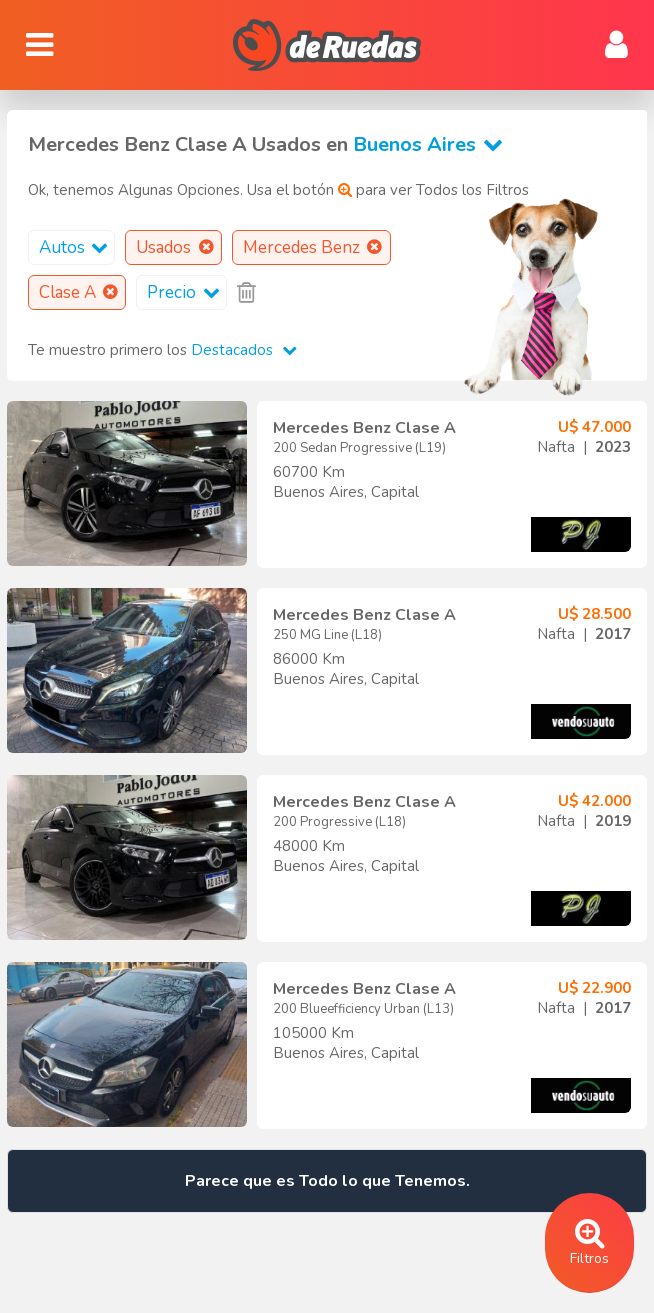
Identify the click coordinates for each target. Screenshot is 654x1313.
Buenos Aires (432, 144)
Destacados (244, 350)
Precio (186, 292)
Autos (77, 247)
